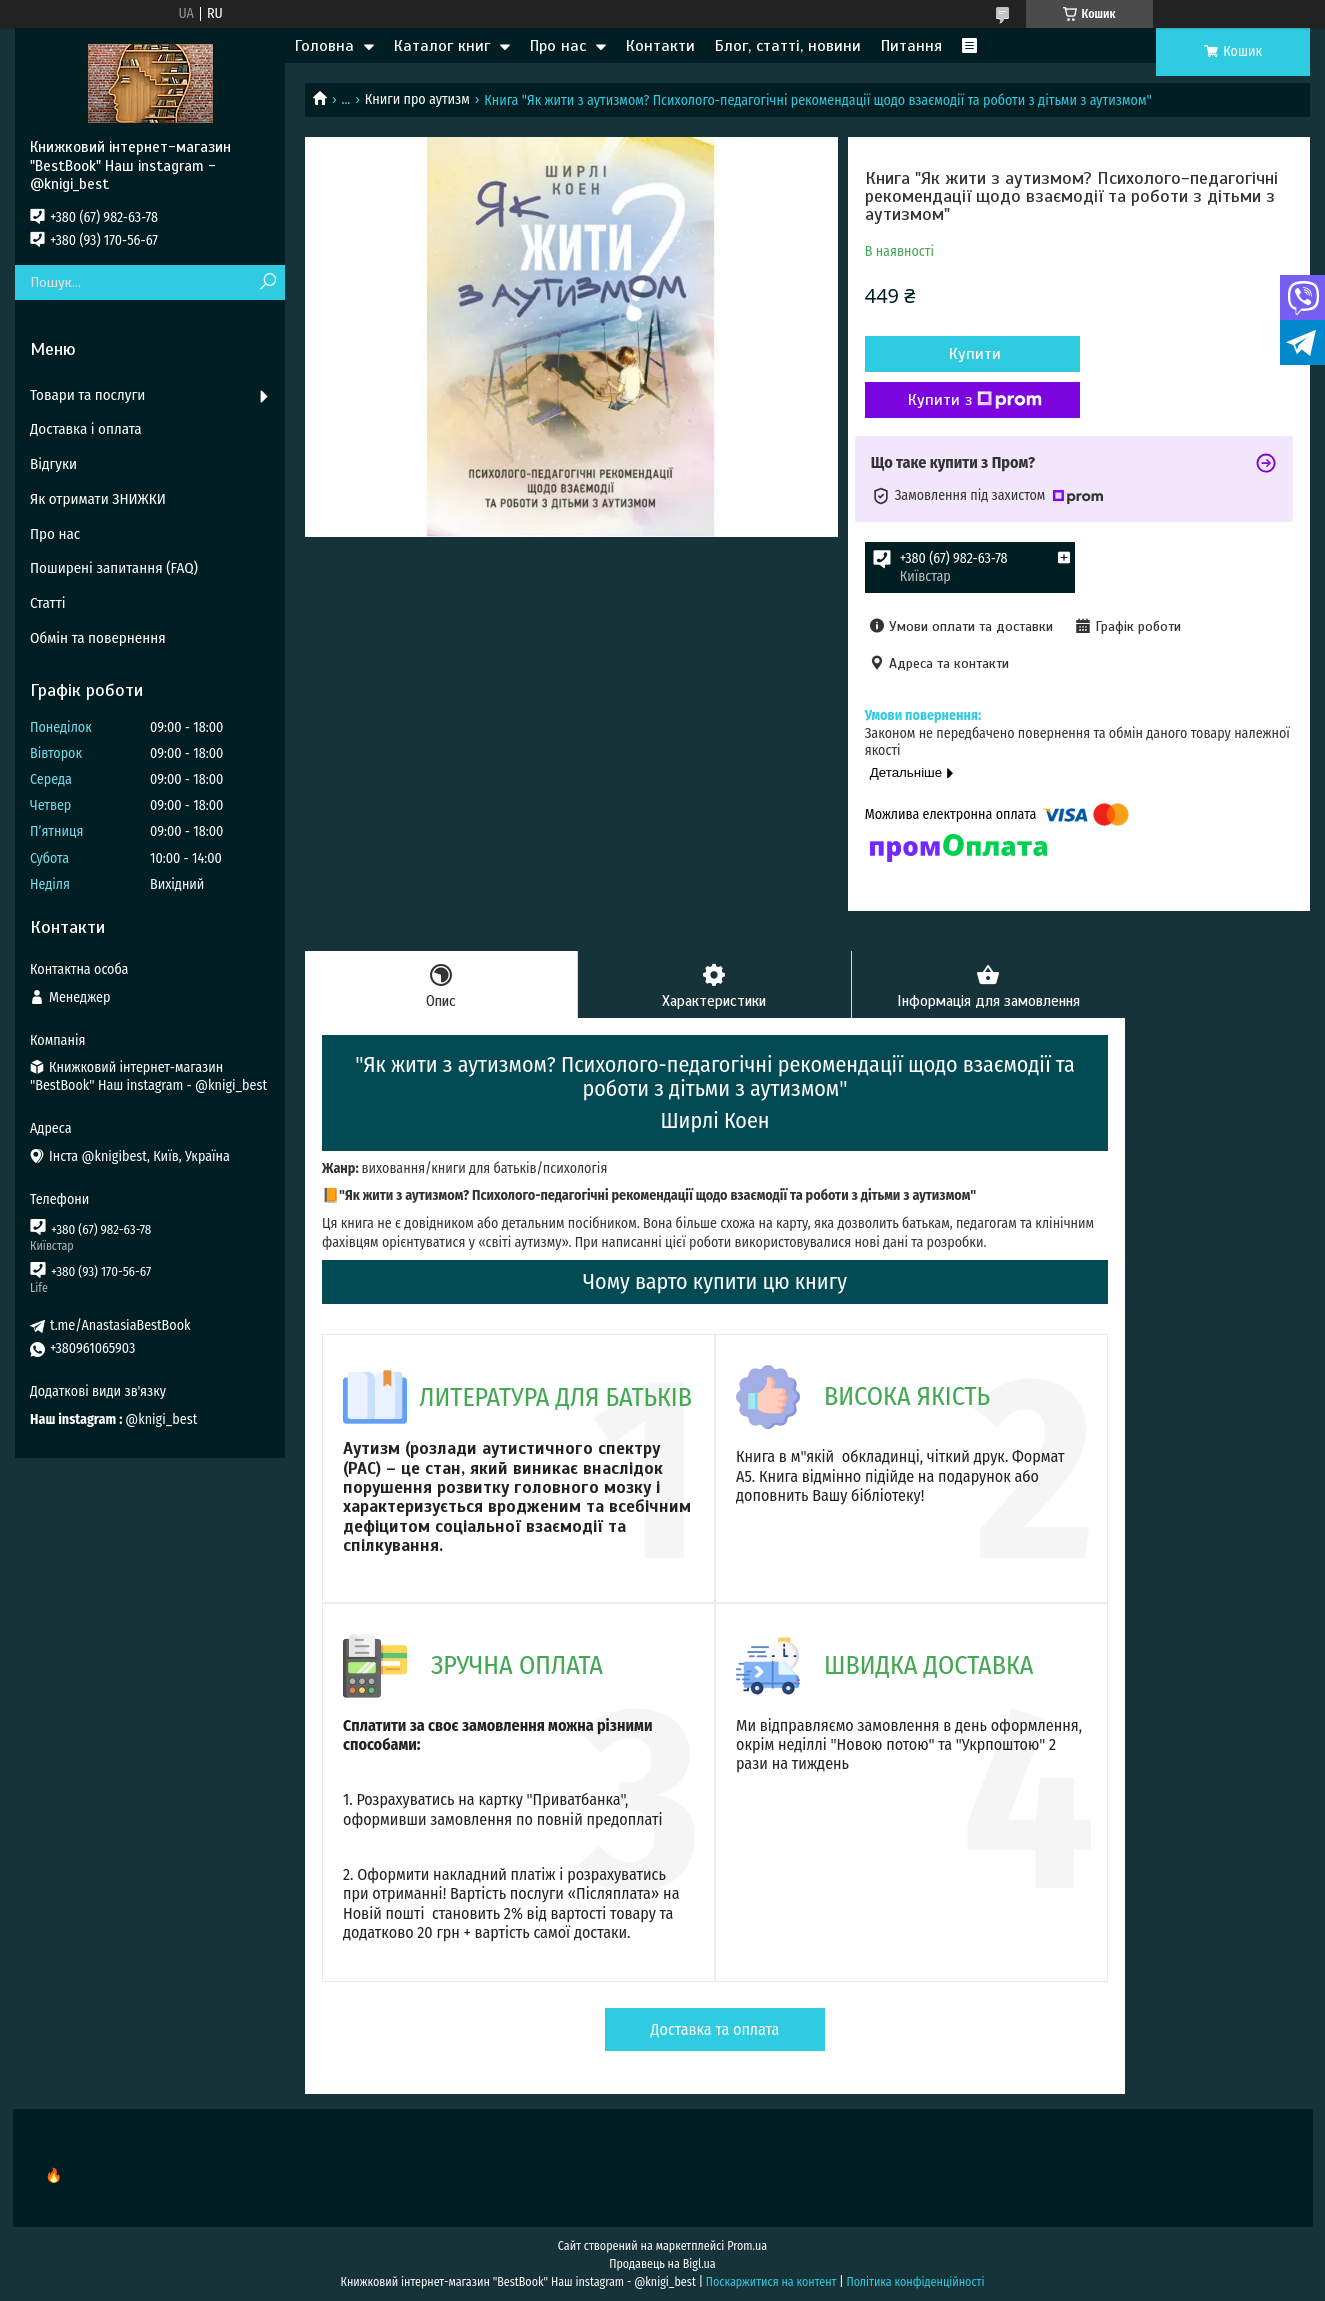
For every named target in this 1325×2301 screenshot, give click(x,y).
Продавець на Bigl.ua (662, 2264)
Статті (48, 603)
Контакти (660, 46)
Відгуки (53, 464)
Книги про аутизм (417, 99)
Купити (972, 354)
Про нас (558, 46)
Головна (324, 46)
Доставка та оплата (715, 2029)
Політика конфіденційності (915, 2282)
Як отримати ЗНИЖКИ (98, 499)
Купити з (972, 400)
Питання (911, 46)
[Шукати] (267, 282)
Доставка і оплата (86, 429)
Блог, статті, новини (788, 46)
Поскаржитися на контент (771, 2282)
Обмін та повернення (98, 638)
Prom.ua (747, 2246)
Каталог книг (442, 46)
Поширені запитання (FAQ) (114, 568)
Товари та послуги (87, 395)
